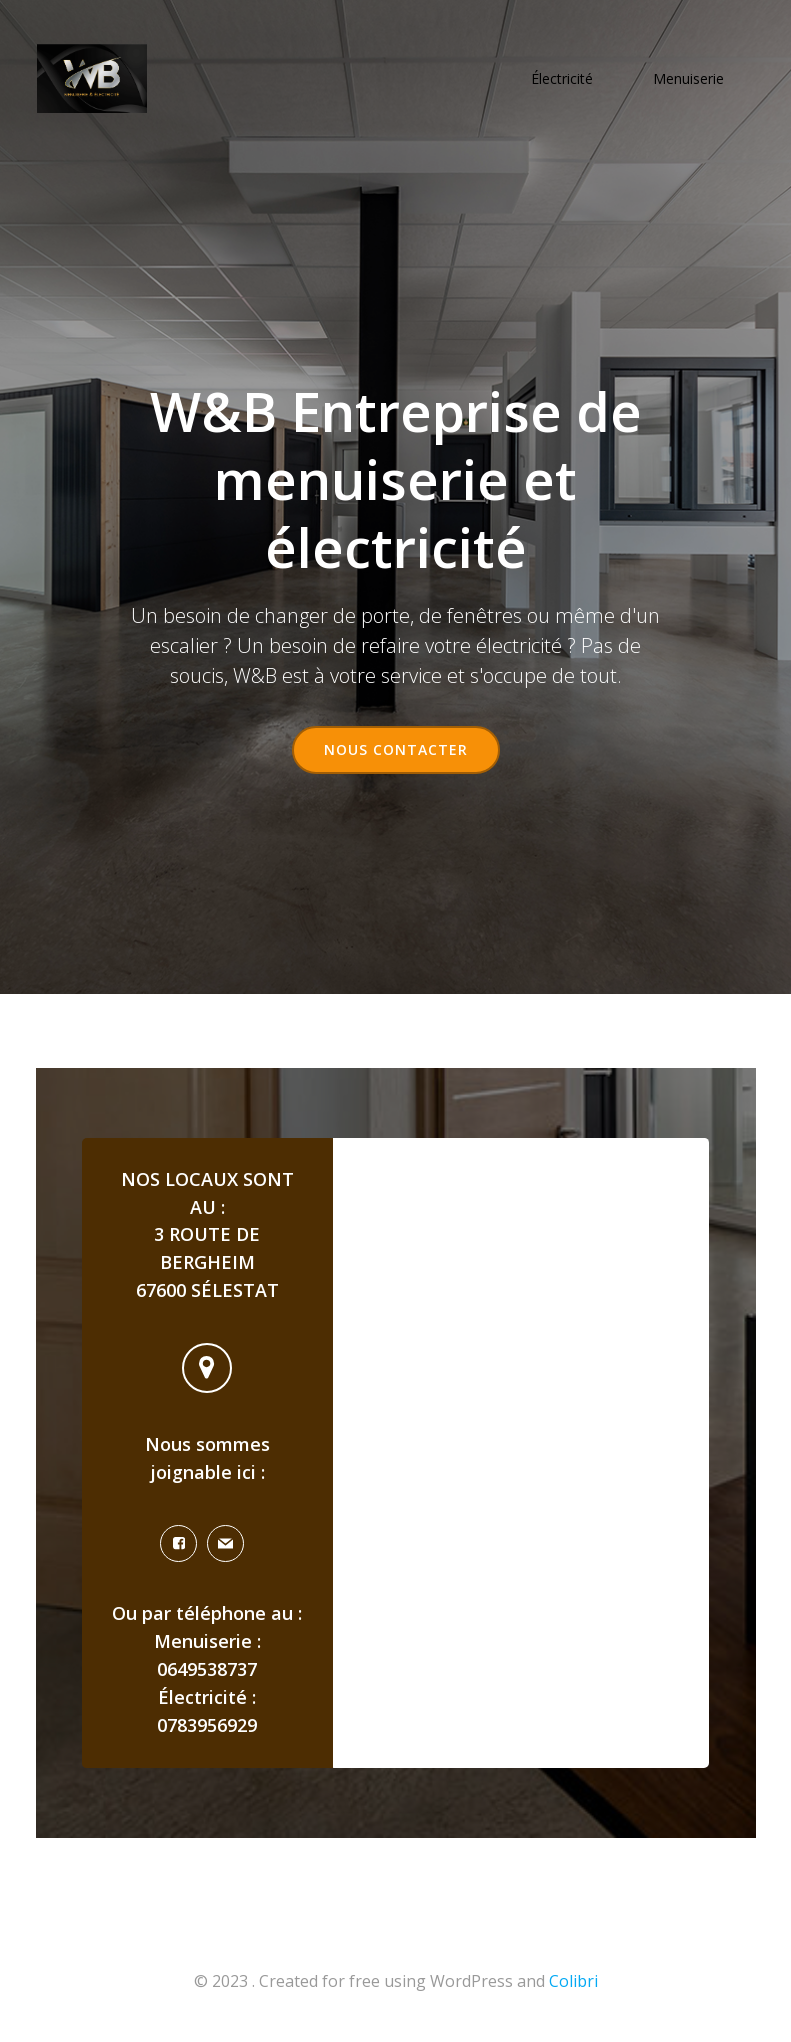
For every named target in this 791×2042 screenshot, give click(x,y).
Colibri (573, 1989)
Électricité (564, 80)
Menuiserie (690, 80)
